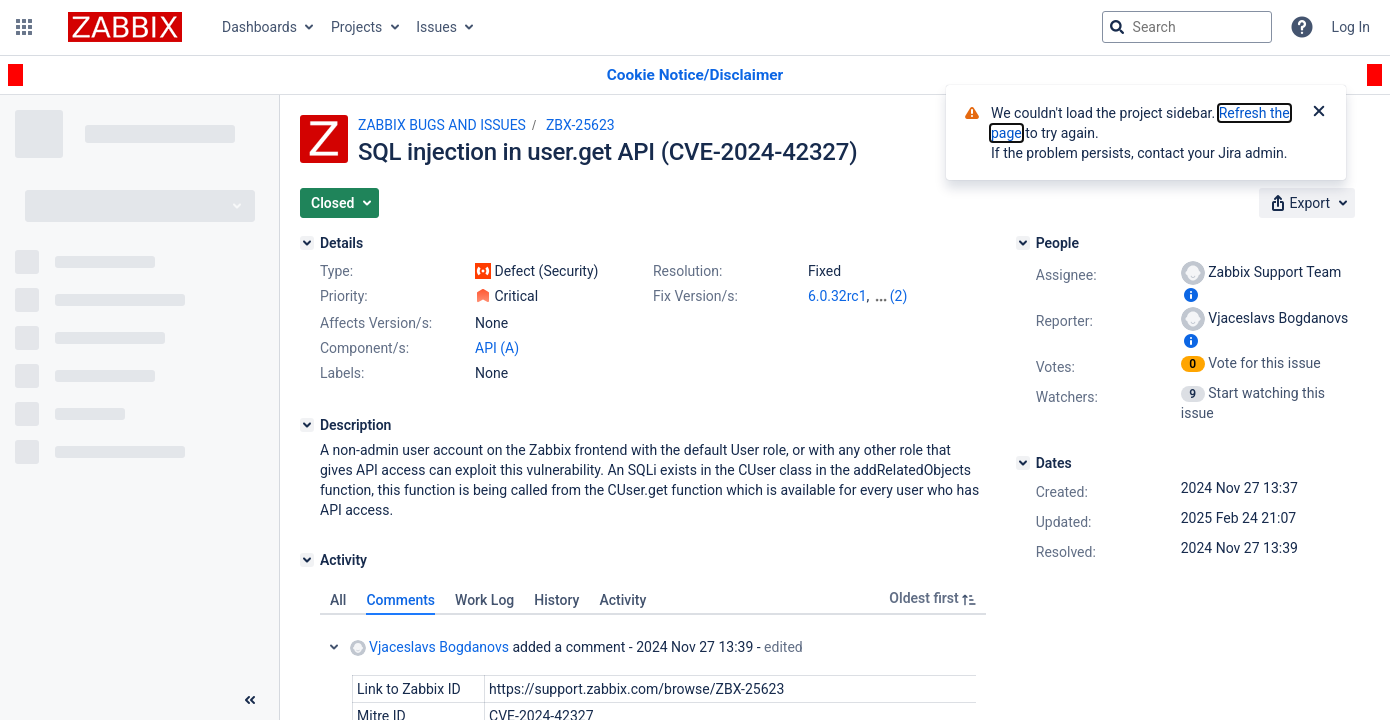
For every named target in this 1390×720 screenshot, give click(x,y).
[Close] (1319, 113)
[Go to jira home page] (125, 27)
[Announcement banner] (695, 75)
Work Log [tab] (484, 600)
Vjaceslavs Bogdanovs (429, 647)
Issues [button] (436, 27)
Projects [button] (356, 27)
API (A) (497, 348)
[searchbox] (1187, 27)
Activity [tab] (622, 600)
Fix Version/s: (695, 296)
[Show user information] (1191, 295)
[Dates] (1023, 463)
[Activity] (307, 560)
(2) (899, 296)
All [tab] (338, 600)
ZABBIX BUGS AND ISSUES (442, 125)
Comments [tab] (400, 600)
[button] (24, 27)
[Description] (307, 425)
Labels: (342, 373)
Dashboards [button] (259, 27)
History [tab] (556, 600)
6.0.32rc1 (837, 296)
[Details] (307, 243)
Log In (1351, 27)
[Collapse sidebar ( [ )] (250, 700)
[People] (1023, 243)
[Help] (1302, 27)
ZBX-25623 (580, 125)
